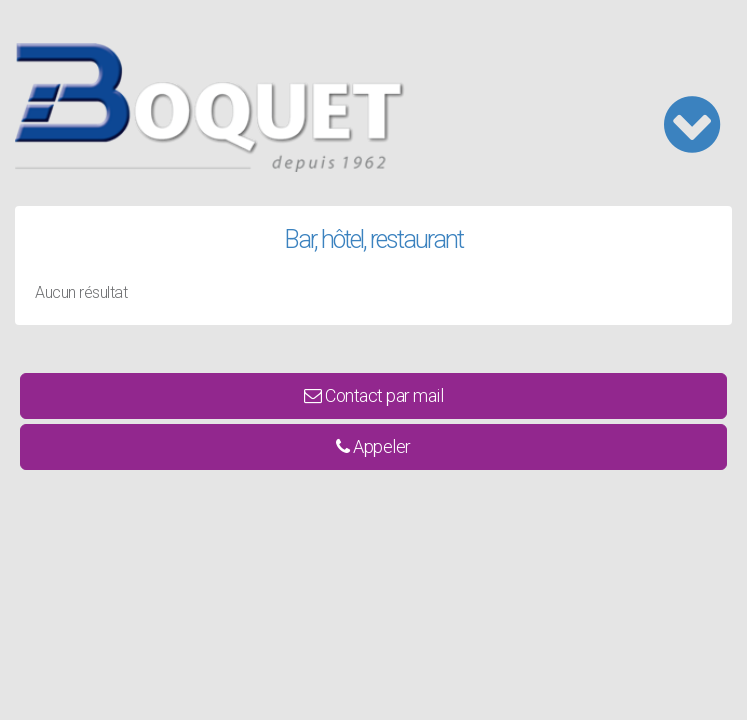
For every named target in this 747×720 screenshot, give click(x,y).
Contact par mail (373, 395)
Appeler (373, 446)
